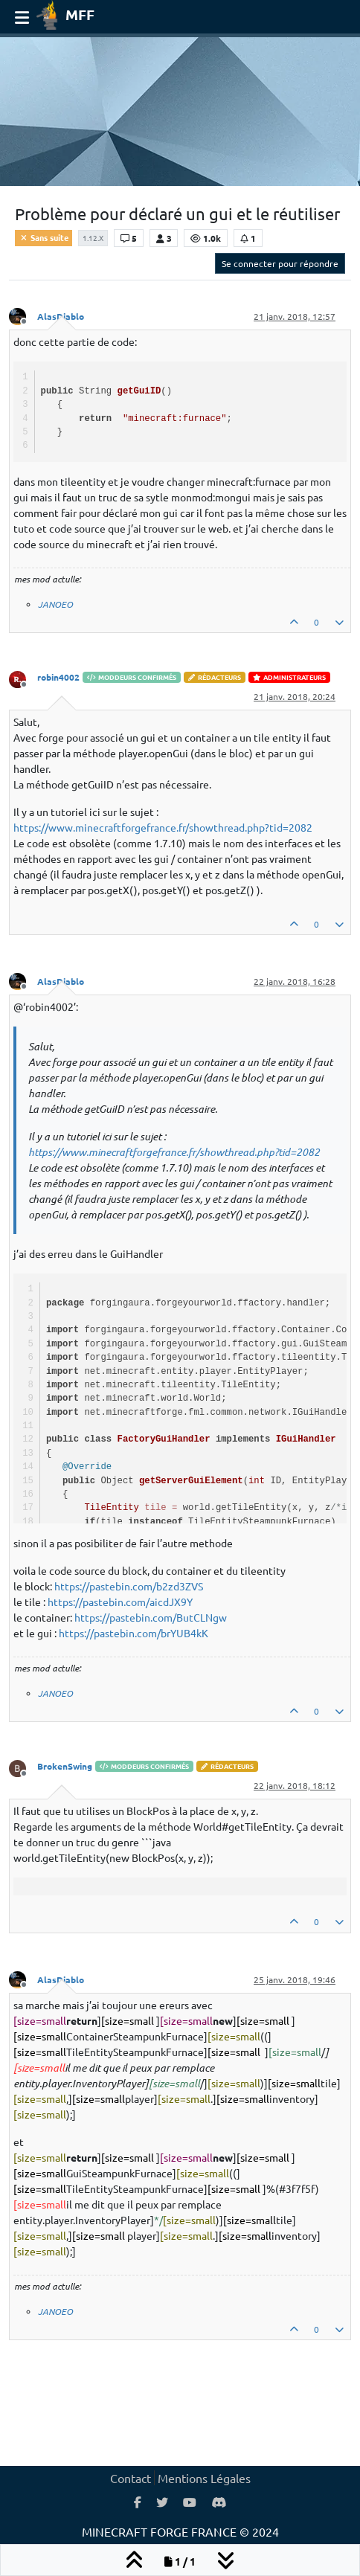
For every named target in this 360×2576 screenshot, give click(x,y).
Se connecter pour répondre (280, 263)
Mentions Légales (204, 2477)
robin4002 (58, 677)
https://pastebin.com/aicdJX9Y (120, 1601)
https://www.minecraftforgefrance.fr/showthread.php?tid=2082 (162, 827)
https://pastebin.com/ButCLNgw (150, 1617)
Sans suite (43, 237)
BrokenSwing (64, 1766)
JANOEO (55, 604)
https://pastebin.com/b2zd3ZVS (128, 1586)
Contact (130, 2477)
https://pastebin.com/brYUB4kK (133, 1632)
